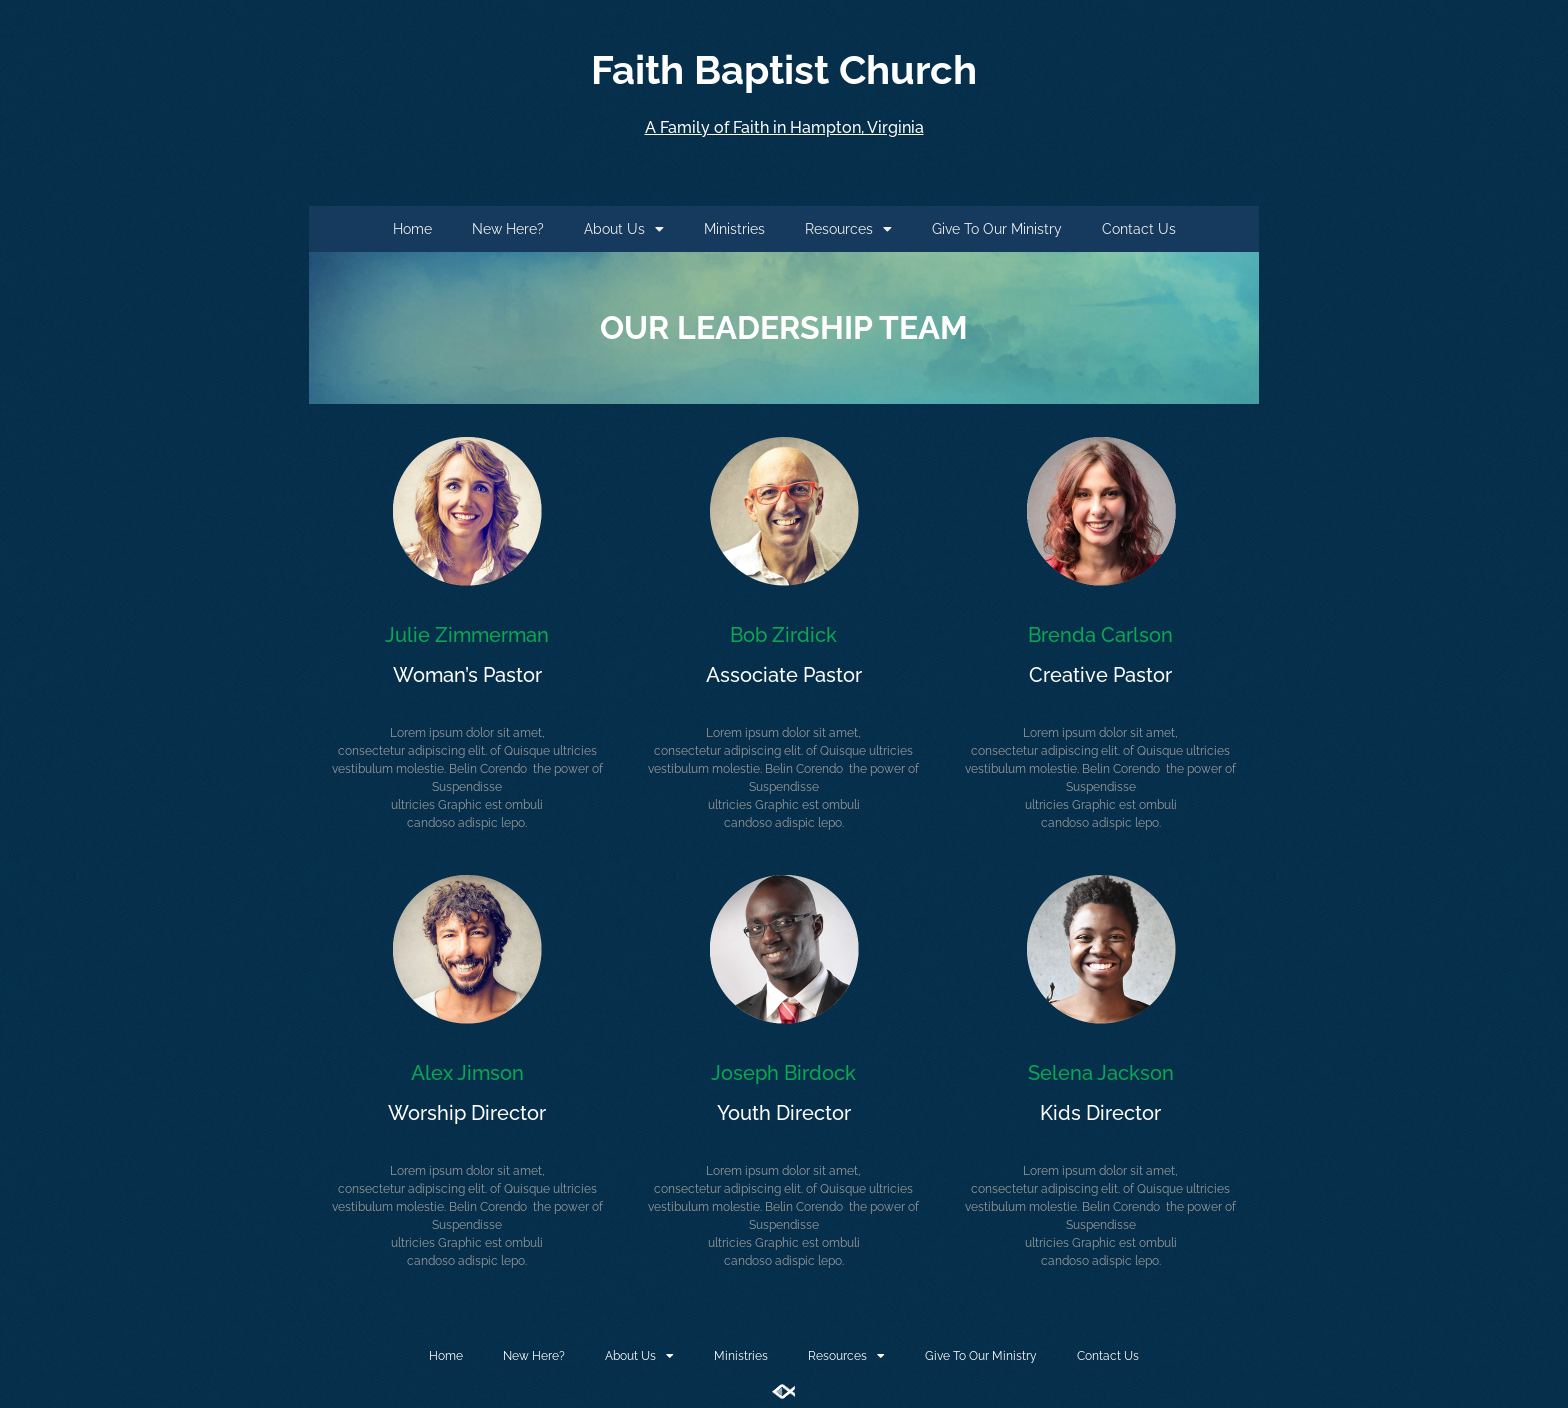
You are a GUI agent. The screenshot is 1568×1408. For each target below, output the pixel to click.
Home (412, 229)
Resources (848, 229)
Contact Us (1139, 229)
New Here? (508, 229)
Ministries (734, 229)
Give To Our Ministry (997, 229)
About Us (624, 229)
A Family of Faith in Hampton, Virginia (784, 127)
